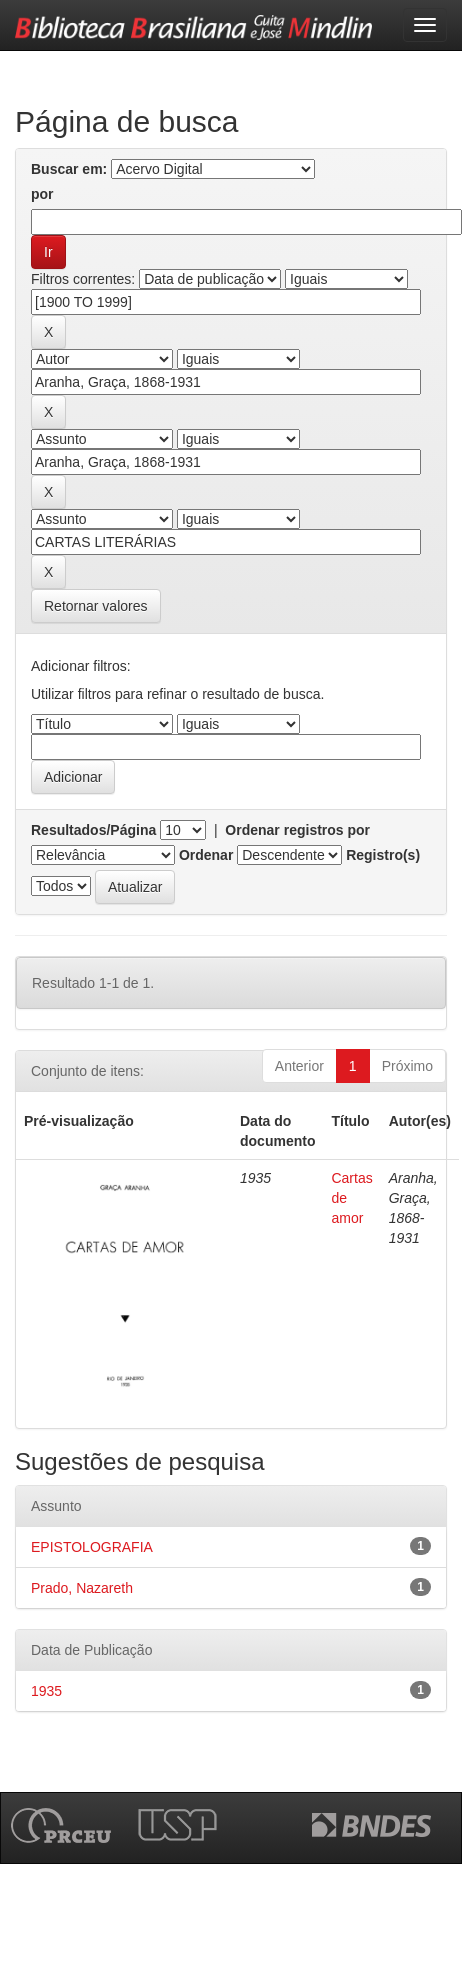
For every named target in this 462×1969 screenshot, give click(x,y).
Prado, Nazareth (82, 1588)
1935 (46, 1691)
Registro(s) (383, 855)
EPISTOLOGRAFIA (92, 1547)
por (42, 194)
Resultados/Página (93, 830)
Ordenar (206, 855)
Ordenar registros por (297, 830)
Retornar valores (96, 606)
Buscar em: (69, 169)
